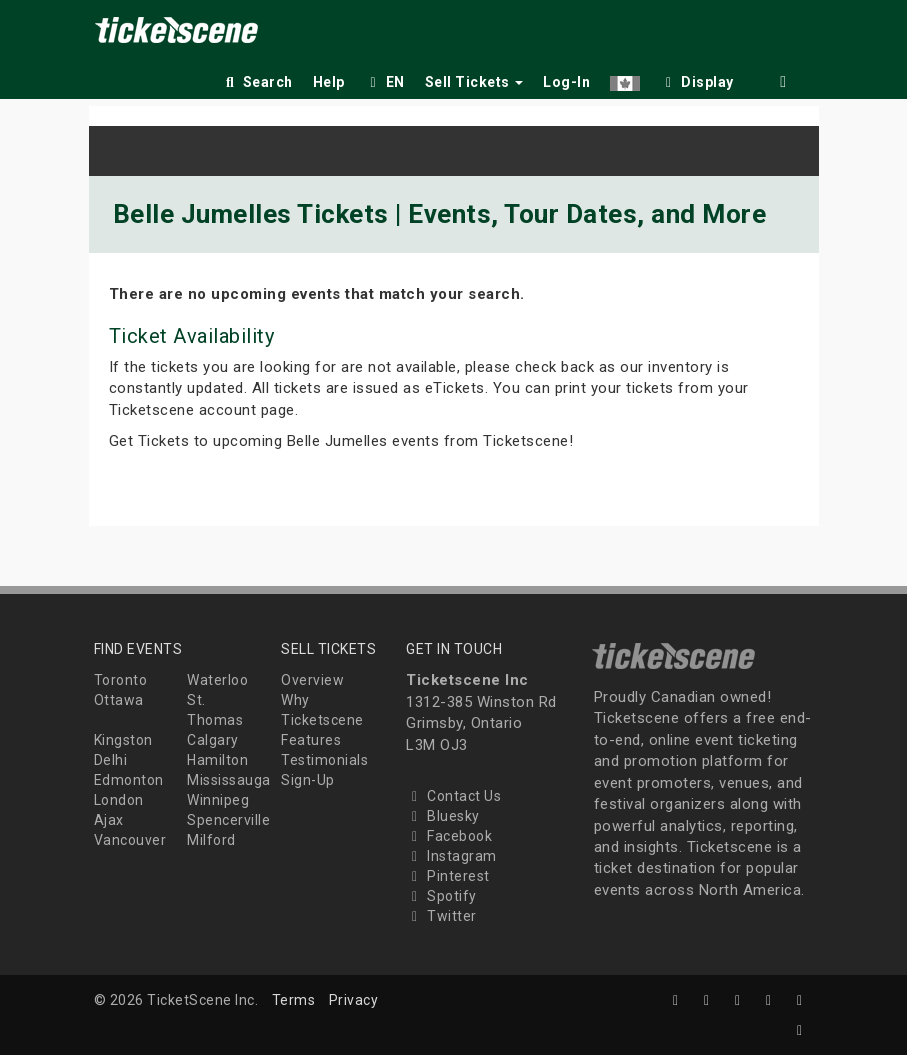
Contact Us (453, 796)
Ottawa (119, 700)
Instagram (451, 856)
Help (329, 82)
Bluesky (443, 816)
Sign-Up (308, 780)
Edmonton (129, 780)
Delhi (111, 760)
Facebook (449, 836)
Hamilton (217, 760)
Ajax (109, 820)
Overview (312, 680)
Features (311, 740)
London (119, 800)
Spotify (441, 896)
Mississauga (229, 780)
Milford (211, 840)
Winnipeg (218, 800)
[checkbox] (697, 78)
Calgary (213, 740)
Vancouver (130, 840)
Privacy (354, 1000)
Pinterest (448, 876)
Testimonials (324, 760)
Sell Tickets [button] (474, 82)
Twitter (441, 916)
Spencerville (228, 820)
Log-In (566, 82)
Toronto (121, 680)
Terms (294, 1000)
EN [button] (385, 82)
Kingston (123, 740)
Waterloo (217, 680)
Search (257, 82)
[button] (625, 78)
